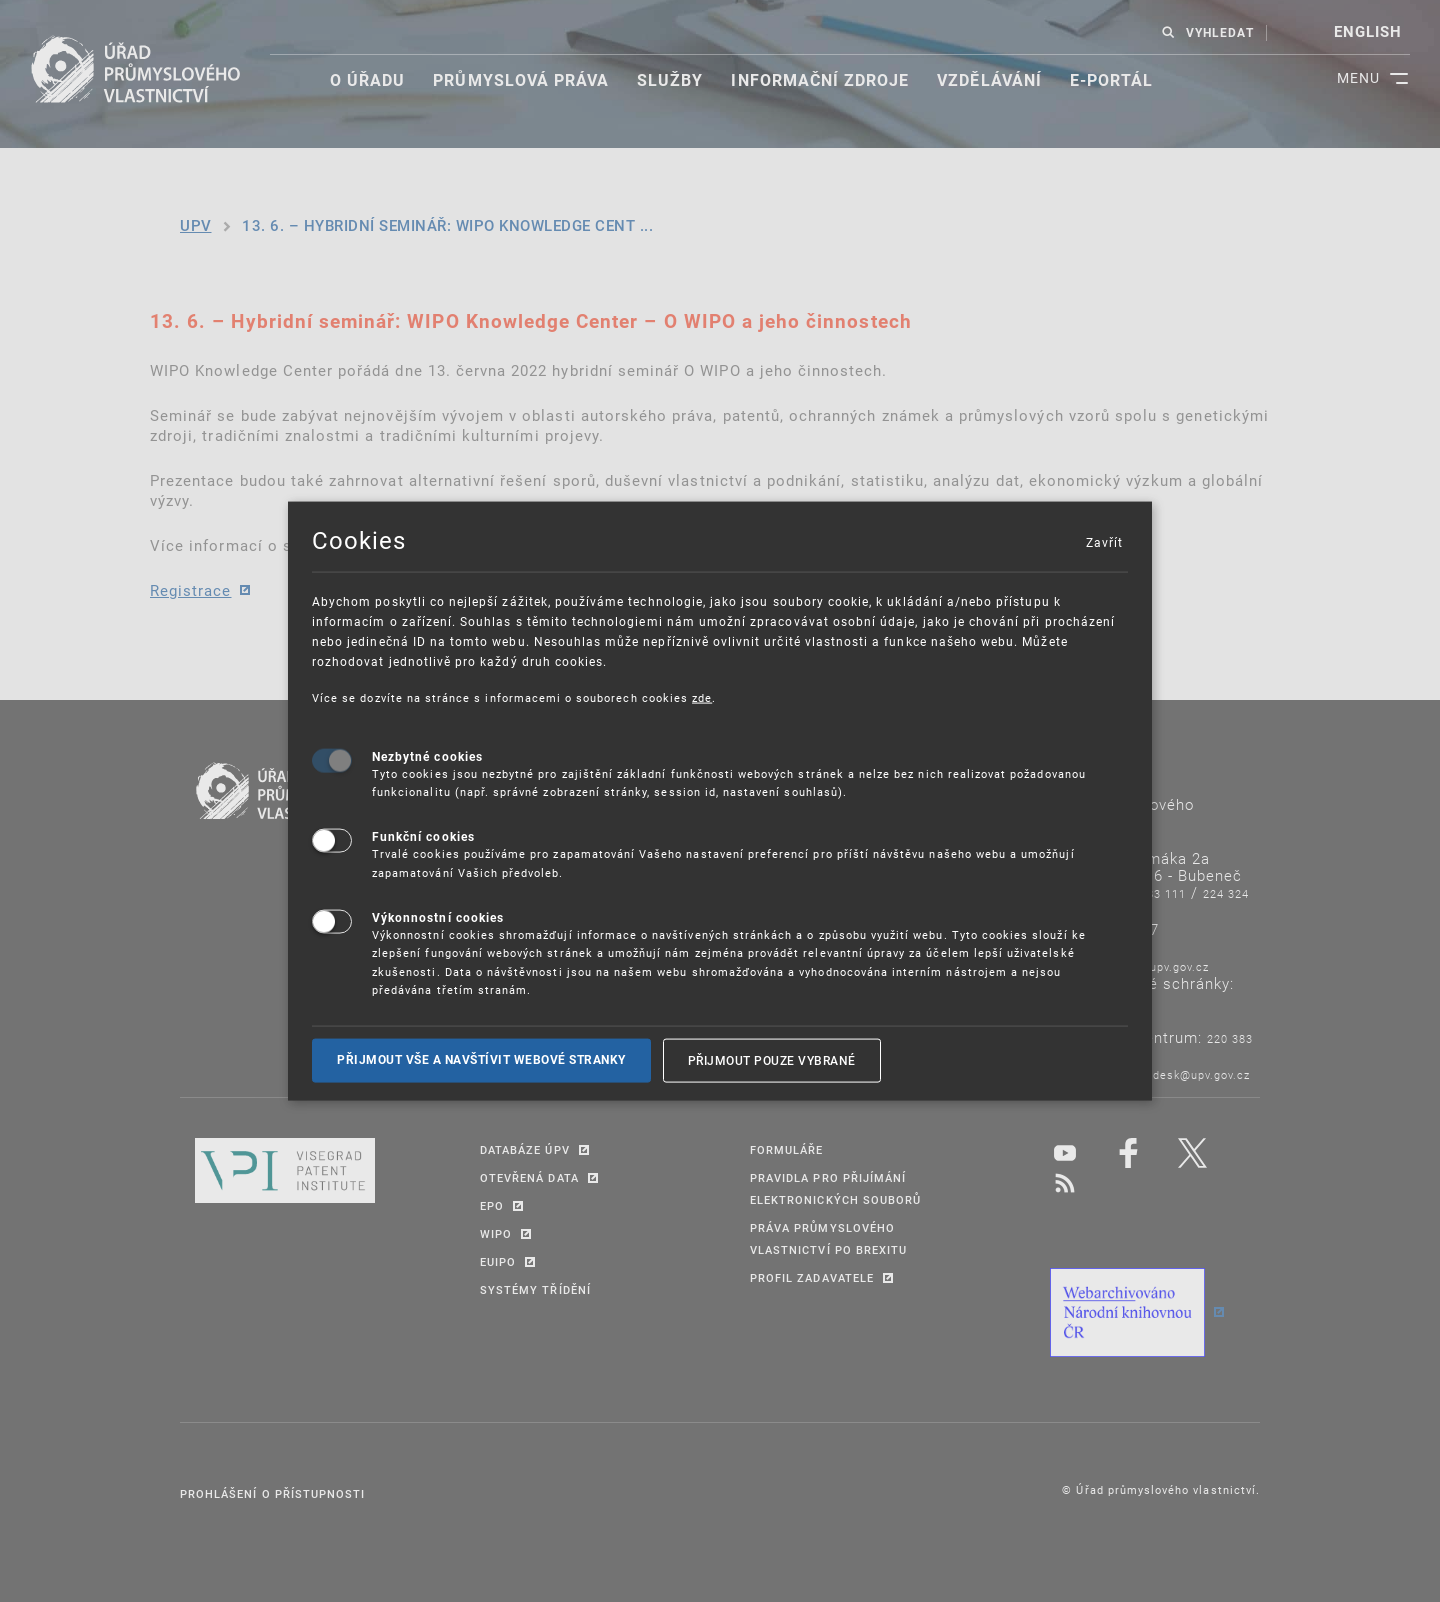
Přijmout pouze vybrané (772, 1060)
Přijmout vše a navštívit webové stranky (481, 1060)
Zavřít (1104, 542)
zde (702, 697)
